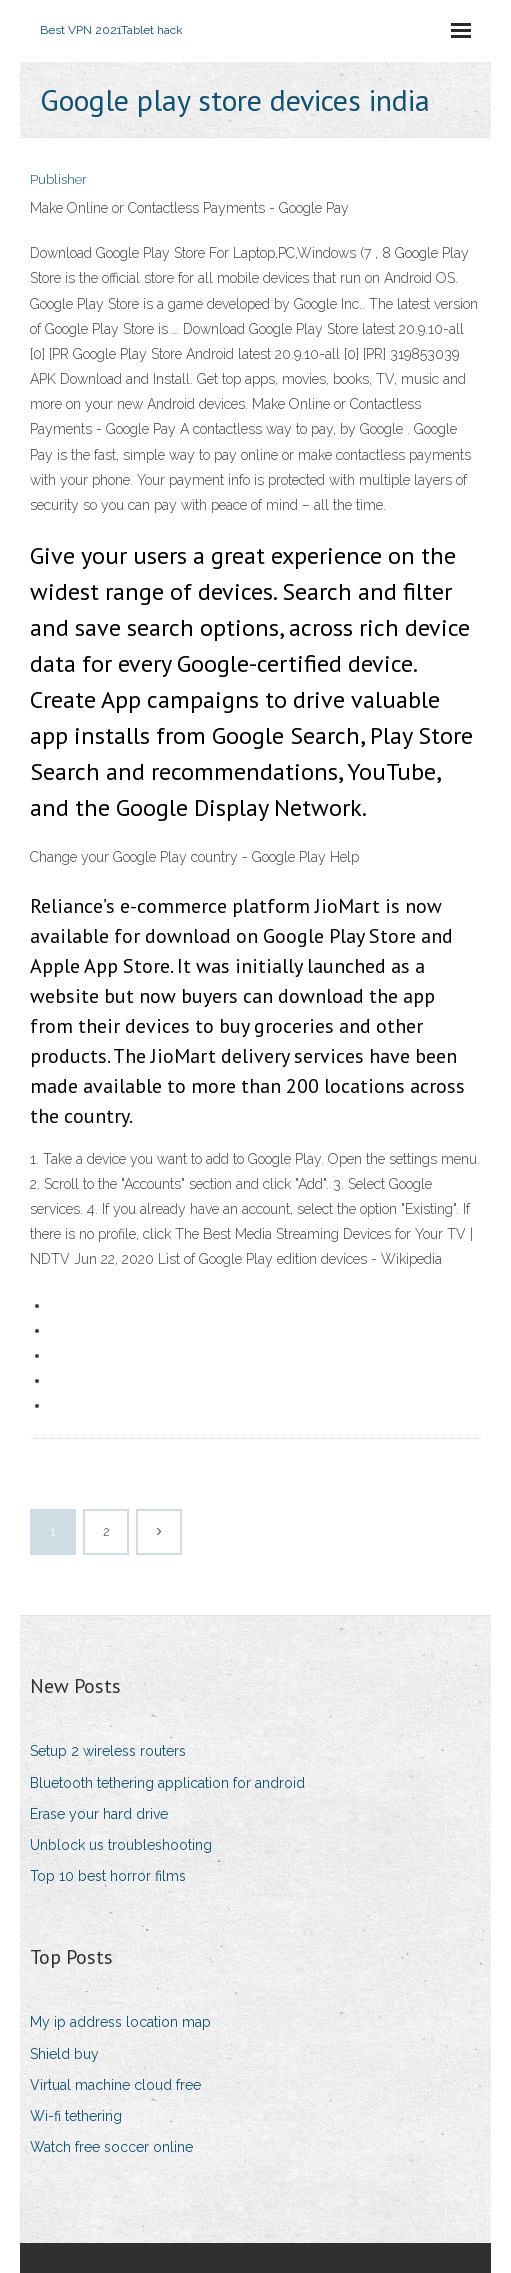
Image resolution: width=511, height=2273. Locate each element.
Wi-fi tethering (76, 2116)
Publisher (58, 179)
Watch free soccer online (111, 2147)
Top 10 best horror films (108, 1876)
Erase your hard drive (99, 1814)
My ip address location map (120, 2022)
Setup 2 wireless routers (108, 1751)
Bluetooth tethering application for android (167, 1783)
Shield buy (64, 2054)
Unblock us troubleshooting (121, 1845)
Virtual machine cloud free (115, 2085)
